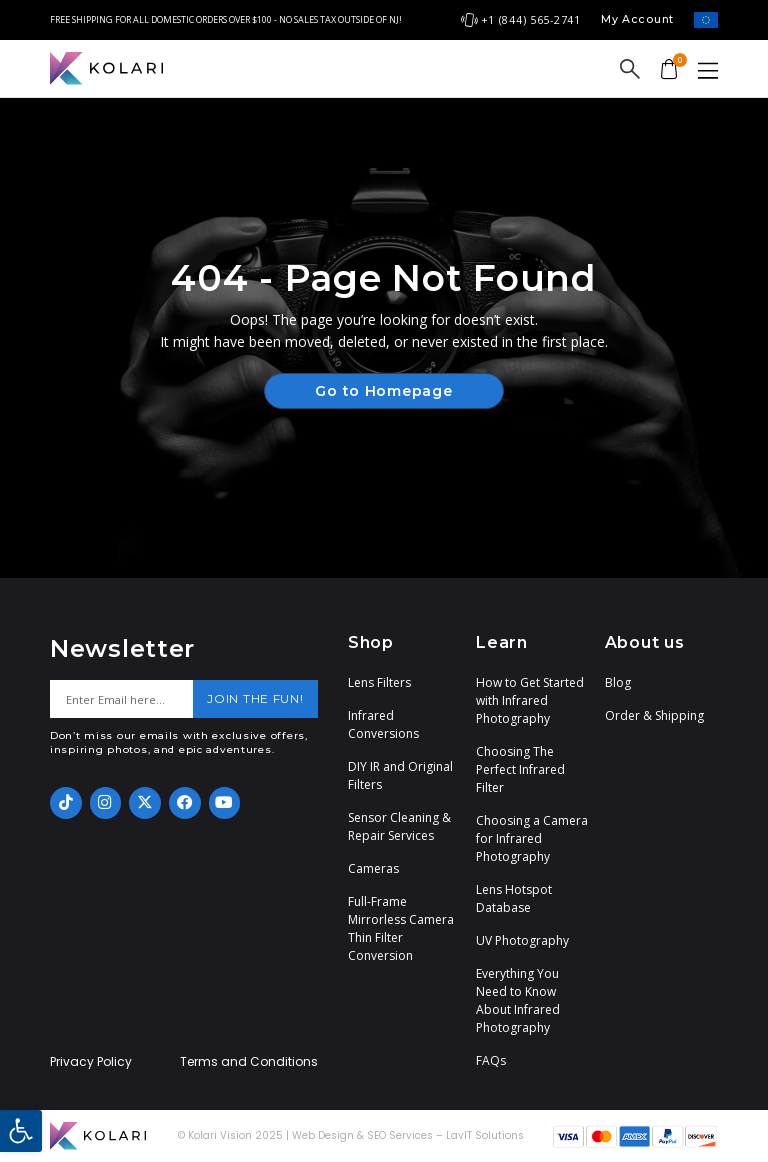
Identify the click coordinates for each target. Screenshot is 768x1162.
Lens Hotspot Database (514, 898)
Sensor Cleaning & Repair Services (399, 826)
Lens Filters (379, 682)
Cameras (373, 868)
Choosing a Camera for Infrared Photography (532, 838)
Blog (618, 682)
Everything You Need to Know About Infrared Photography (518, 1000)
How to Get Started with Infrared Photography (530, 700)
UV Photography (522, 940)
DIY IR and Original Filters (400, 775)
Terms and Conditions (249, 1062)
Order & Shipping (654, 715)
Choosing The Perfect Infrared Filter (520, 769)
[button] (21, 1131)
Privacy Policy (91, 1062)
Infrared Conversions (383, 724)
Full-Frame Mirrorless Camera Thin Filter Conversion (401, 928)
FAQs (491, 1060)
